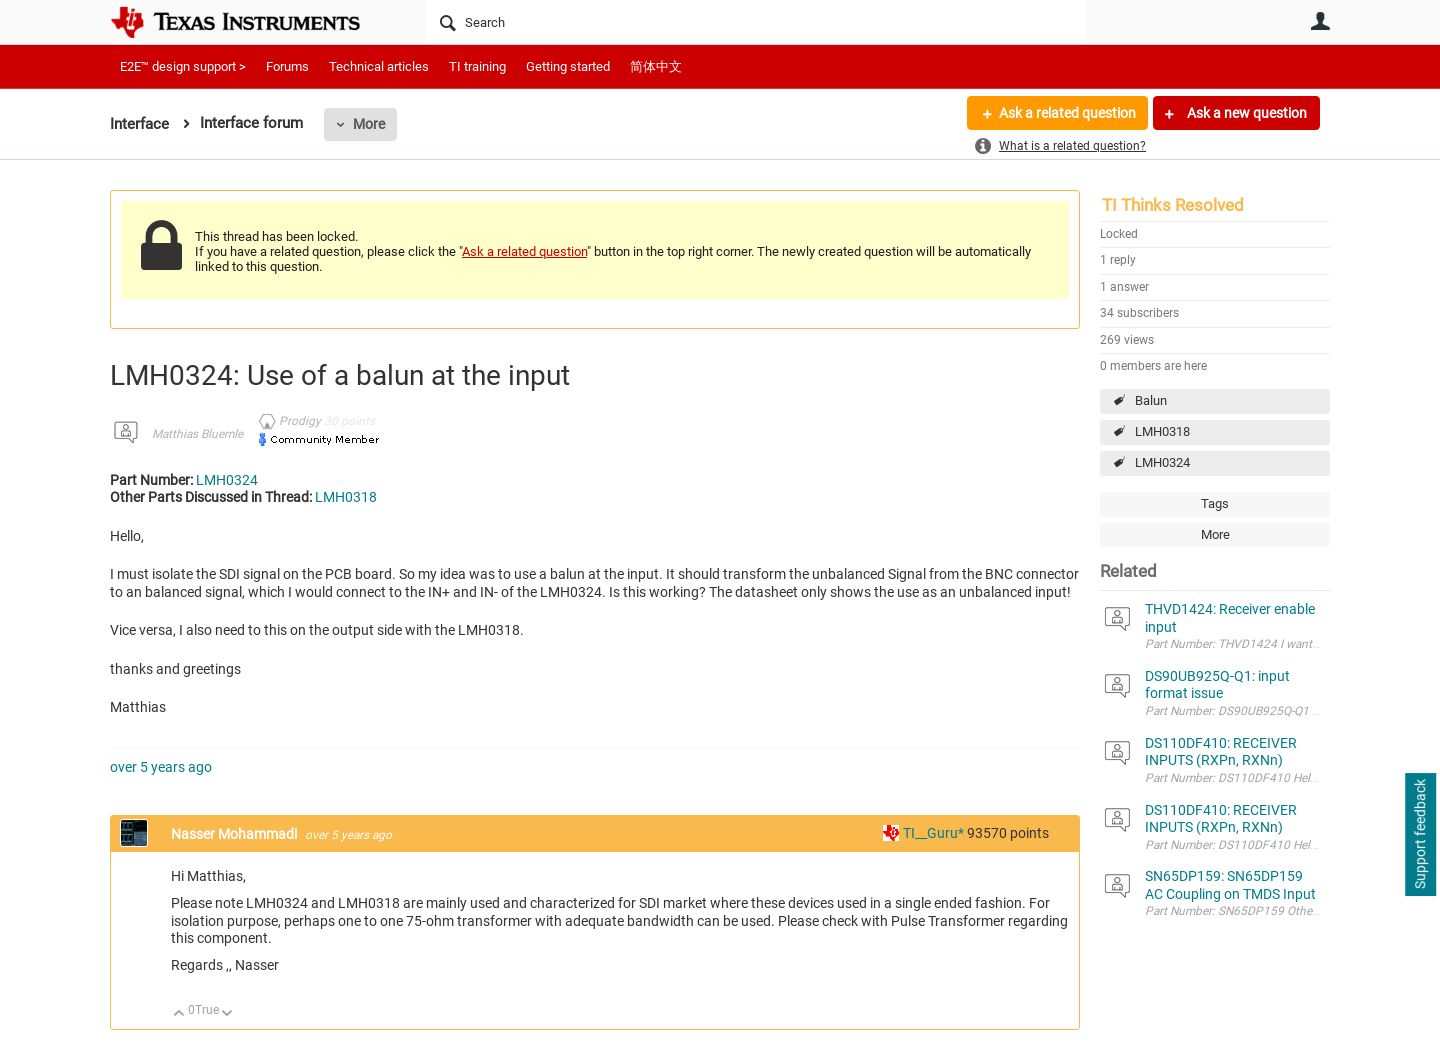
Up (179, 1014)
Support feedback (1420, 835)
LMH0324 (1162, 462)
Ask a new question (1245, 113)
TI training (477, 66)
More (369, 124)
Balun (1151, 400)
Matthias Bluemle (197, 434)
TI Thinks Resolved (1173, 205)
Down (227, 1014)
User (1320, 21)
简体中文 (656, 66)
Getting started (568, 66)
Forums (287, 66)
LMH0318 (1162, 431)
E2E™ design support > (183, 66)
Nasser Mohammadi (235, 834)
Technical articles (379, 66)
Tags (1215, 503)
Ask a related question (1066, 113)
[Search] (755, 22)
